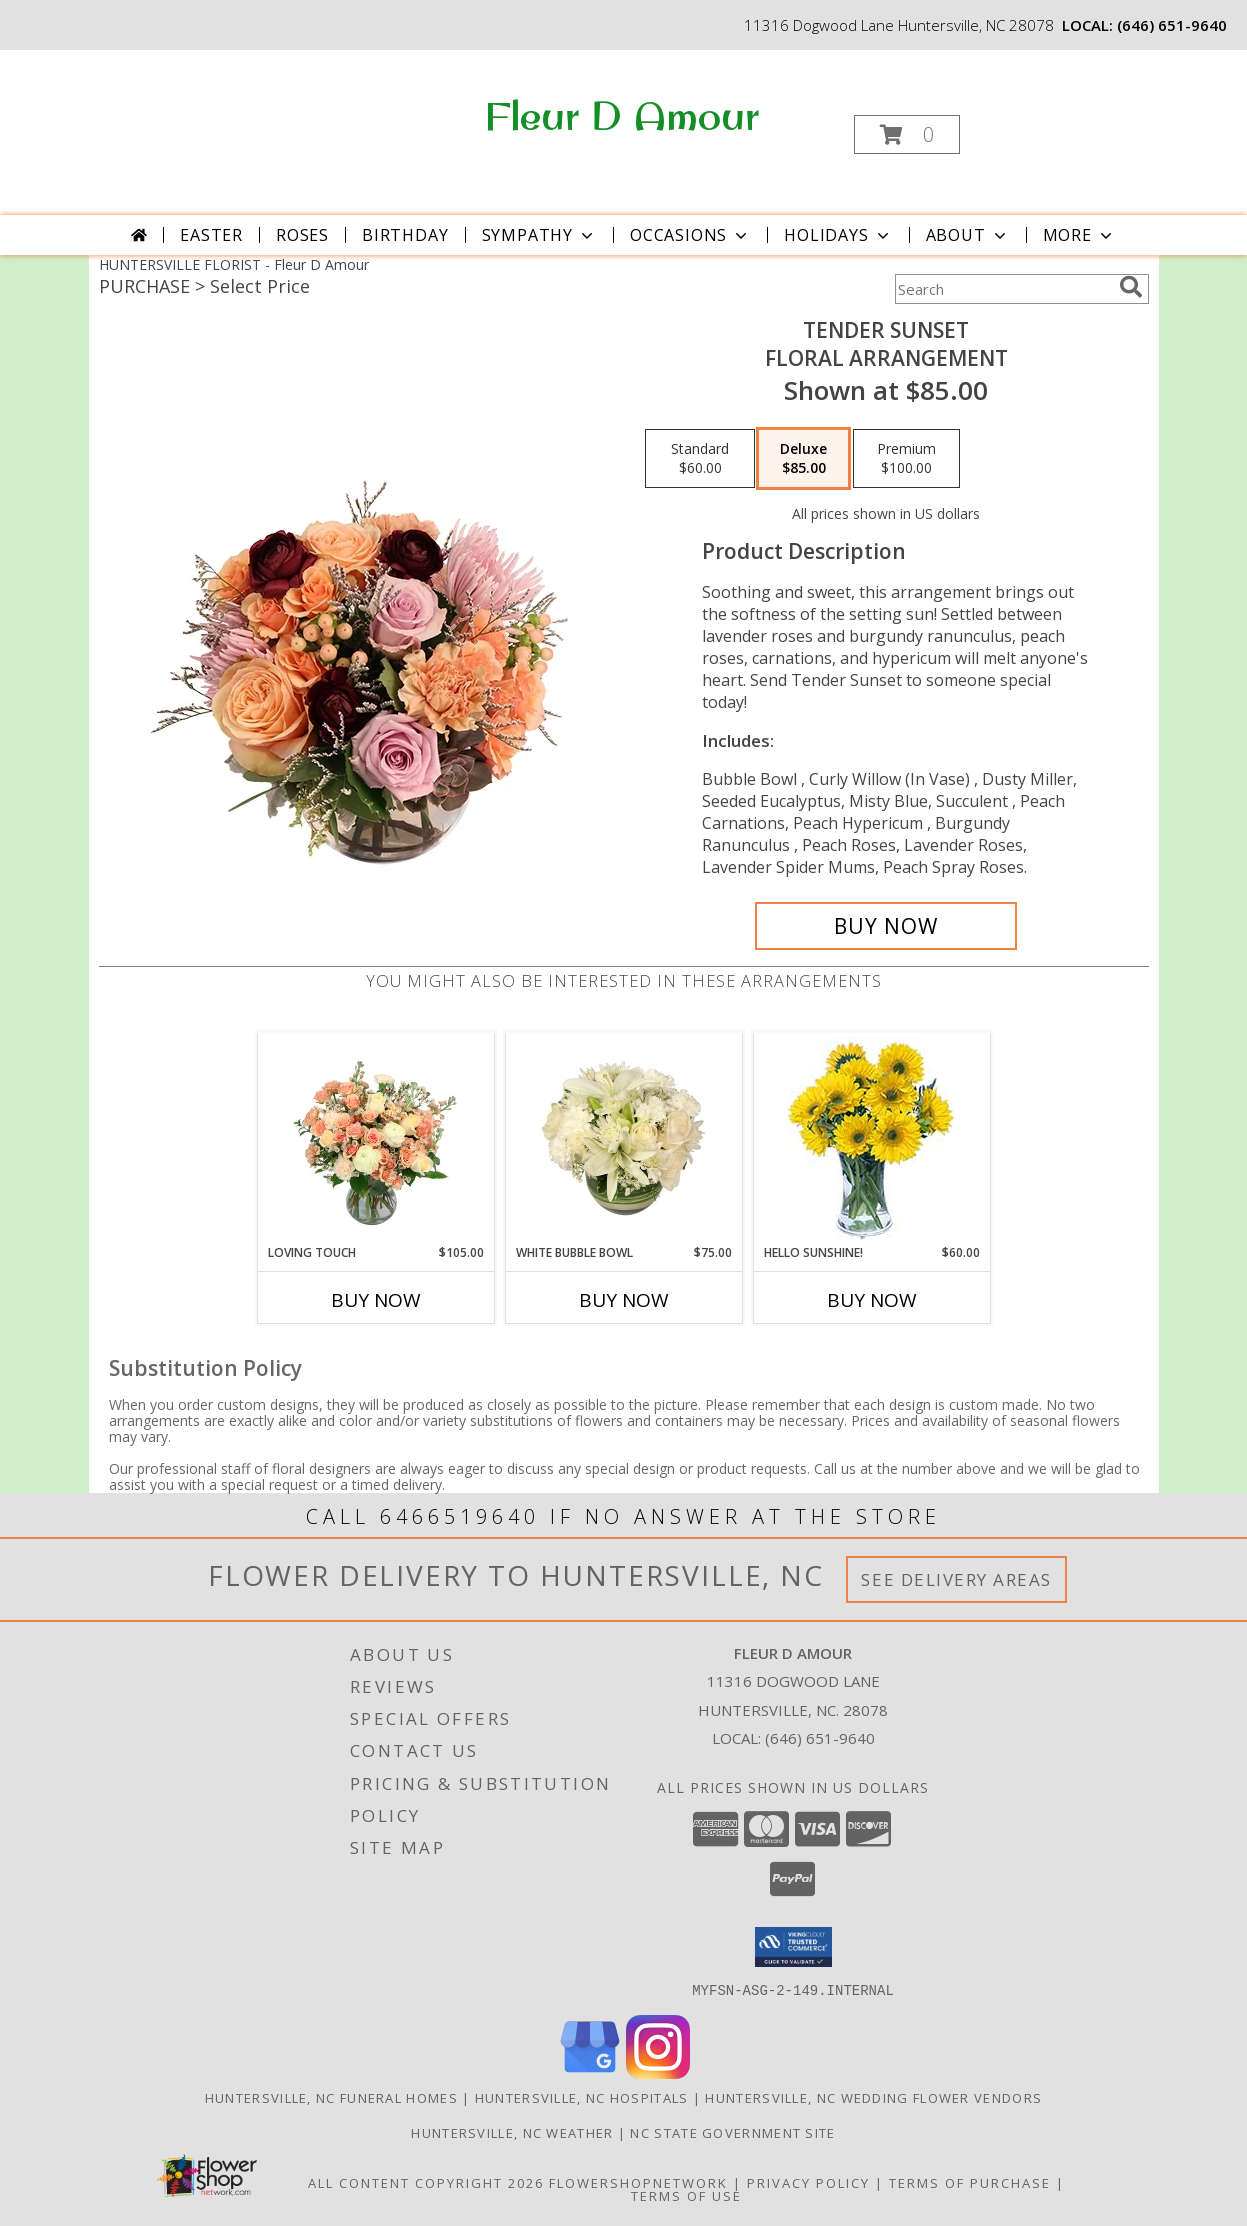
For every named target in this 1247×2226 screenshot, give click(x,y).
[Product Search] (1003, 289)
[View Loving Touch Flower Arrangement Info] (375, 1138)
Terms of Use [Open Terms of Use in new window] (686, 2195)
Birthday (405, 235)
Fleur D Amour (622, 115)
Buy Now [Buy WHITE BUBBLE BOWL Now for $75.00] (624, 1300)
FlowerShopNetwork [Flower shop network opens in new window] (638, 2182)
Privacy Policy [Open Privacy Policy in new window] (808, 2182)
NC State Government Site (732, 2132)
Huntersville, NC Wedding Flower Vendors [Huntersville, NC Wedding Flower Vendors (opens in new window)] (873, 2097)
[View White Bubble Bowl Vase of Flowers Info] (623, 1138)
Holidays (838, 235)
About (968, 235)
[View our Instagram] (658, 2072)
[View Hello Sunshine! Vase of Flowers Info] (871, 1138)
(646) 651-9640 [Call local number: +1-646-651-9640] (1172, 25)
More (1079, 235)
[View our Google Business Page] (590, 2072)
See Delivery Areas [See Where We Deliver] (956, 1579)
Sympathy (539, 235)
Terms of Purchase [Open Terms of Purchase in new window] (970, 2182)
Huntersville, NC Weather (512, 2132)
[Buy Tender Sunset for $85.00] (886, 926)
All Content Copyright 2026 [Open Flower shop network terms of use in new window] (426, 2182)
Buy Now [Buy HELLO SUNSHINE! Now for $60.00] (872, 1300)
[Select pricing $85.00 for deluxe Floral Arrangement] (803, 459)
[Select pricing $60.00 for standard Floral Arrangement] (700, 459)
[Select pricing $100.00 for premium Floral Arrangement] (906, 459)
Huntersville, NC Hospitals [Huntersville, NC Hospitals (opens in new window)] (582, 2097)
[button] (907, 134)
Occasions (690, 235)
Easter (211, 235)
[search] (1131, 287)
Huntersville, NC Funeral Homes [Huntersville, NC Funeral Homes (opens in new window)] (331, 2097)
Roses (302, 235)
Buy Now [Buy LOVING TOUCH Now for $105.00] (376, 1300)
